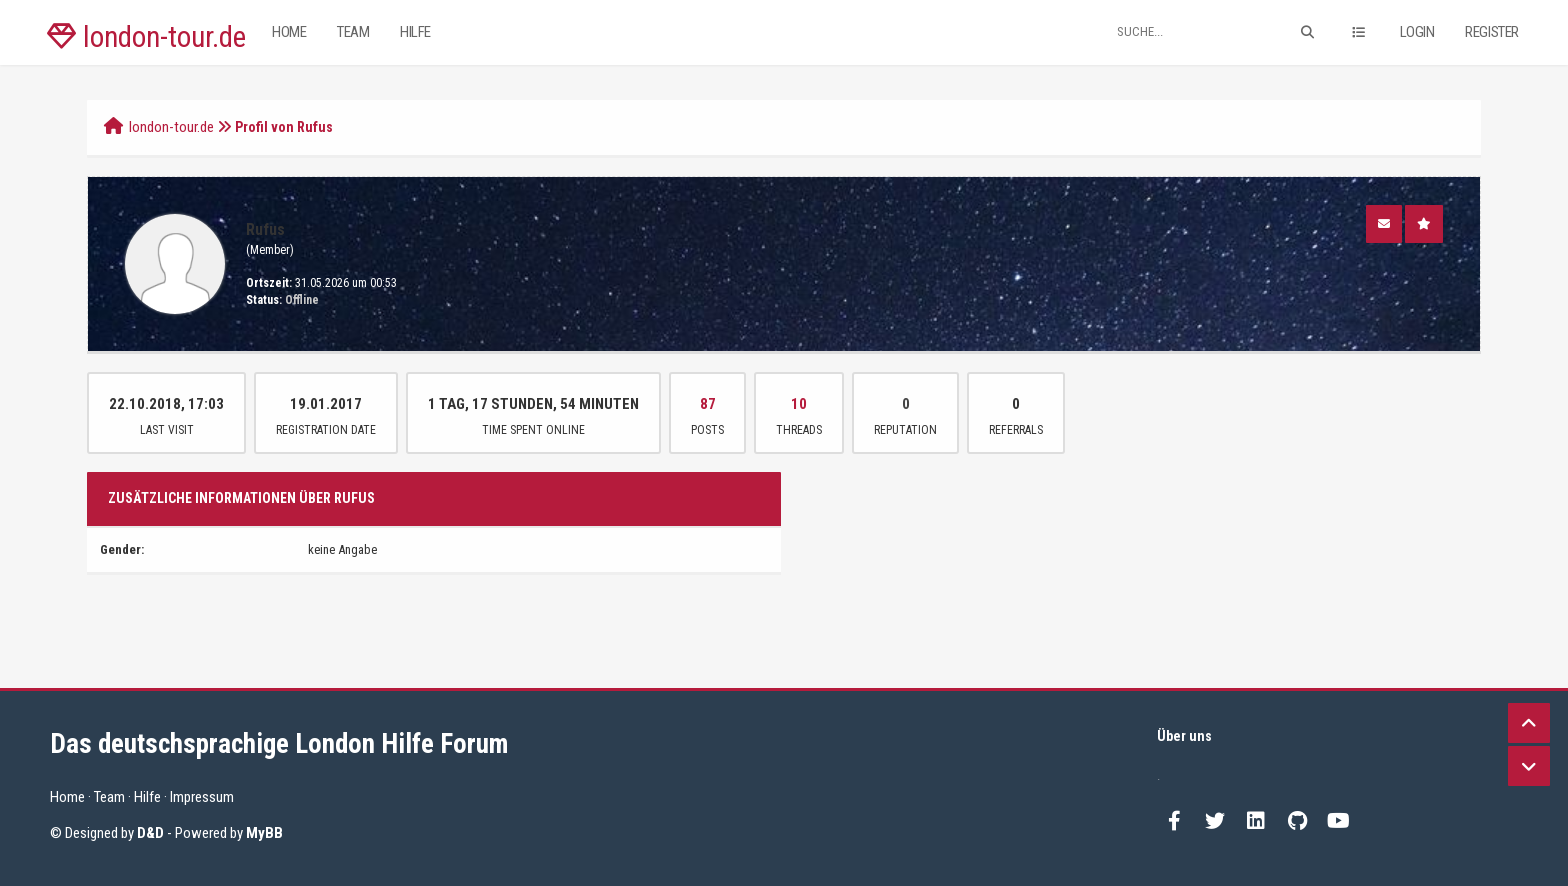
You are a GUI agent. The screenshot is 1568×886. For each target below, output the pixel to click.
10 (799, 404)
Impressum (202, 797)
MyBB (264, 833)
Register (1492, 32)
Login (1417, 32)
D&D (150, 833)
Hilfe (415, 32)
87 (708, 404)
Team (353, 32)
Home (289, 32)
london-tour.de (146, 37)
